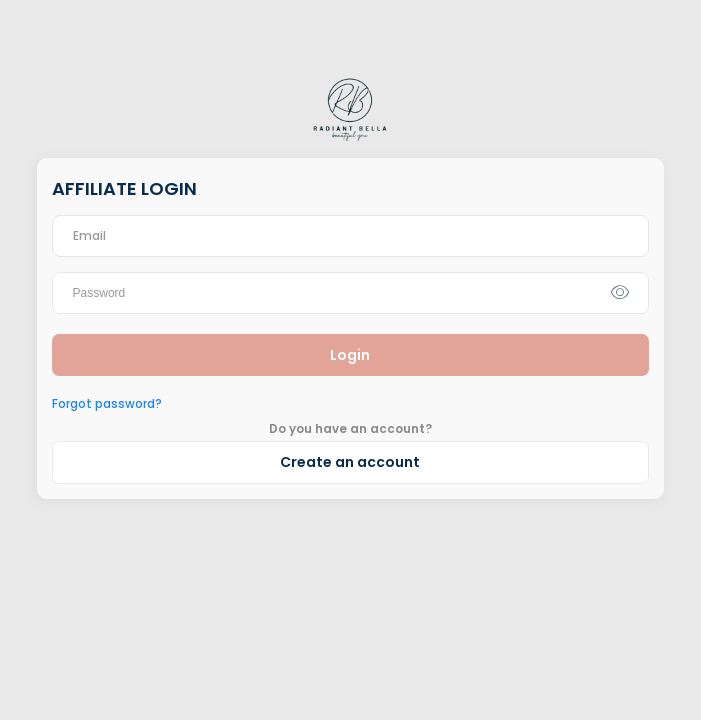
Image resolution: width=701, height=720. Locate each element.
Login (350, 355)
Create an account (350, 462)
